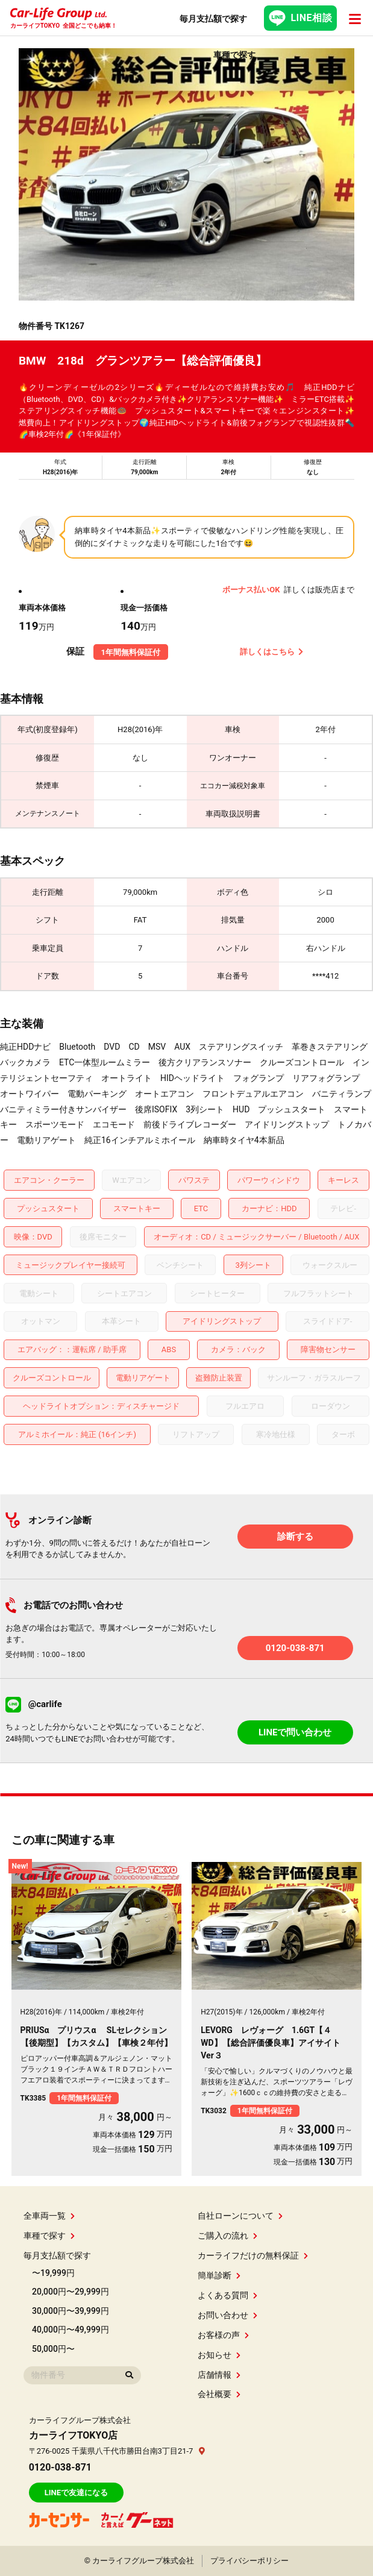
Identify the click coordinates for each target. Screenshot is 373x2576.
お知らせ (219, 2355)
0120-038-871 (295, 1648)
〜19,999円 (53, 2273)
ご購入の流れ (227, 2235)
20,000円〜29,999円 (70, 2291)
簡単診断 (219, 2275)
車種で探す (49, 2235)
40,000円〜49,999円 (70, 2329)
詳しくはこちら (272, 651)
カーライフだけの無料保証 (253, 2255)
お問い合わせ (227, 2315)
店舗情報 (219, 2375)
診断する (295, 1536)
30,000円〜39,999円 (70, 2311)
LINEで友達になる (76, 2492)
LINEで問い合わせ (295, 1732)
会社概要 (219, 2394)
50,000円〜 (53, 2349)
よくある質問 (227, 2295)
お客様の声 (223, 2335)
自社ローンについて (240, 2215)
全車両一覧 (49, 2215)
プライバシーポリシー (249, 2560)
